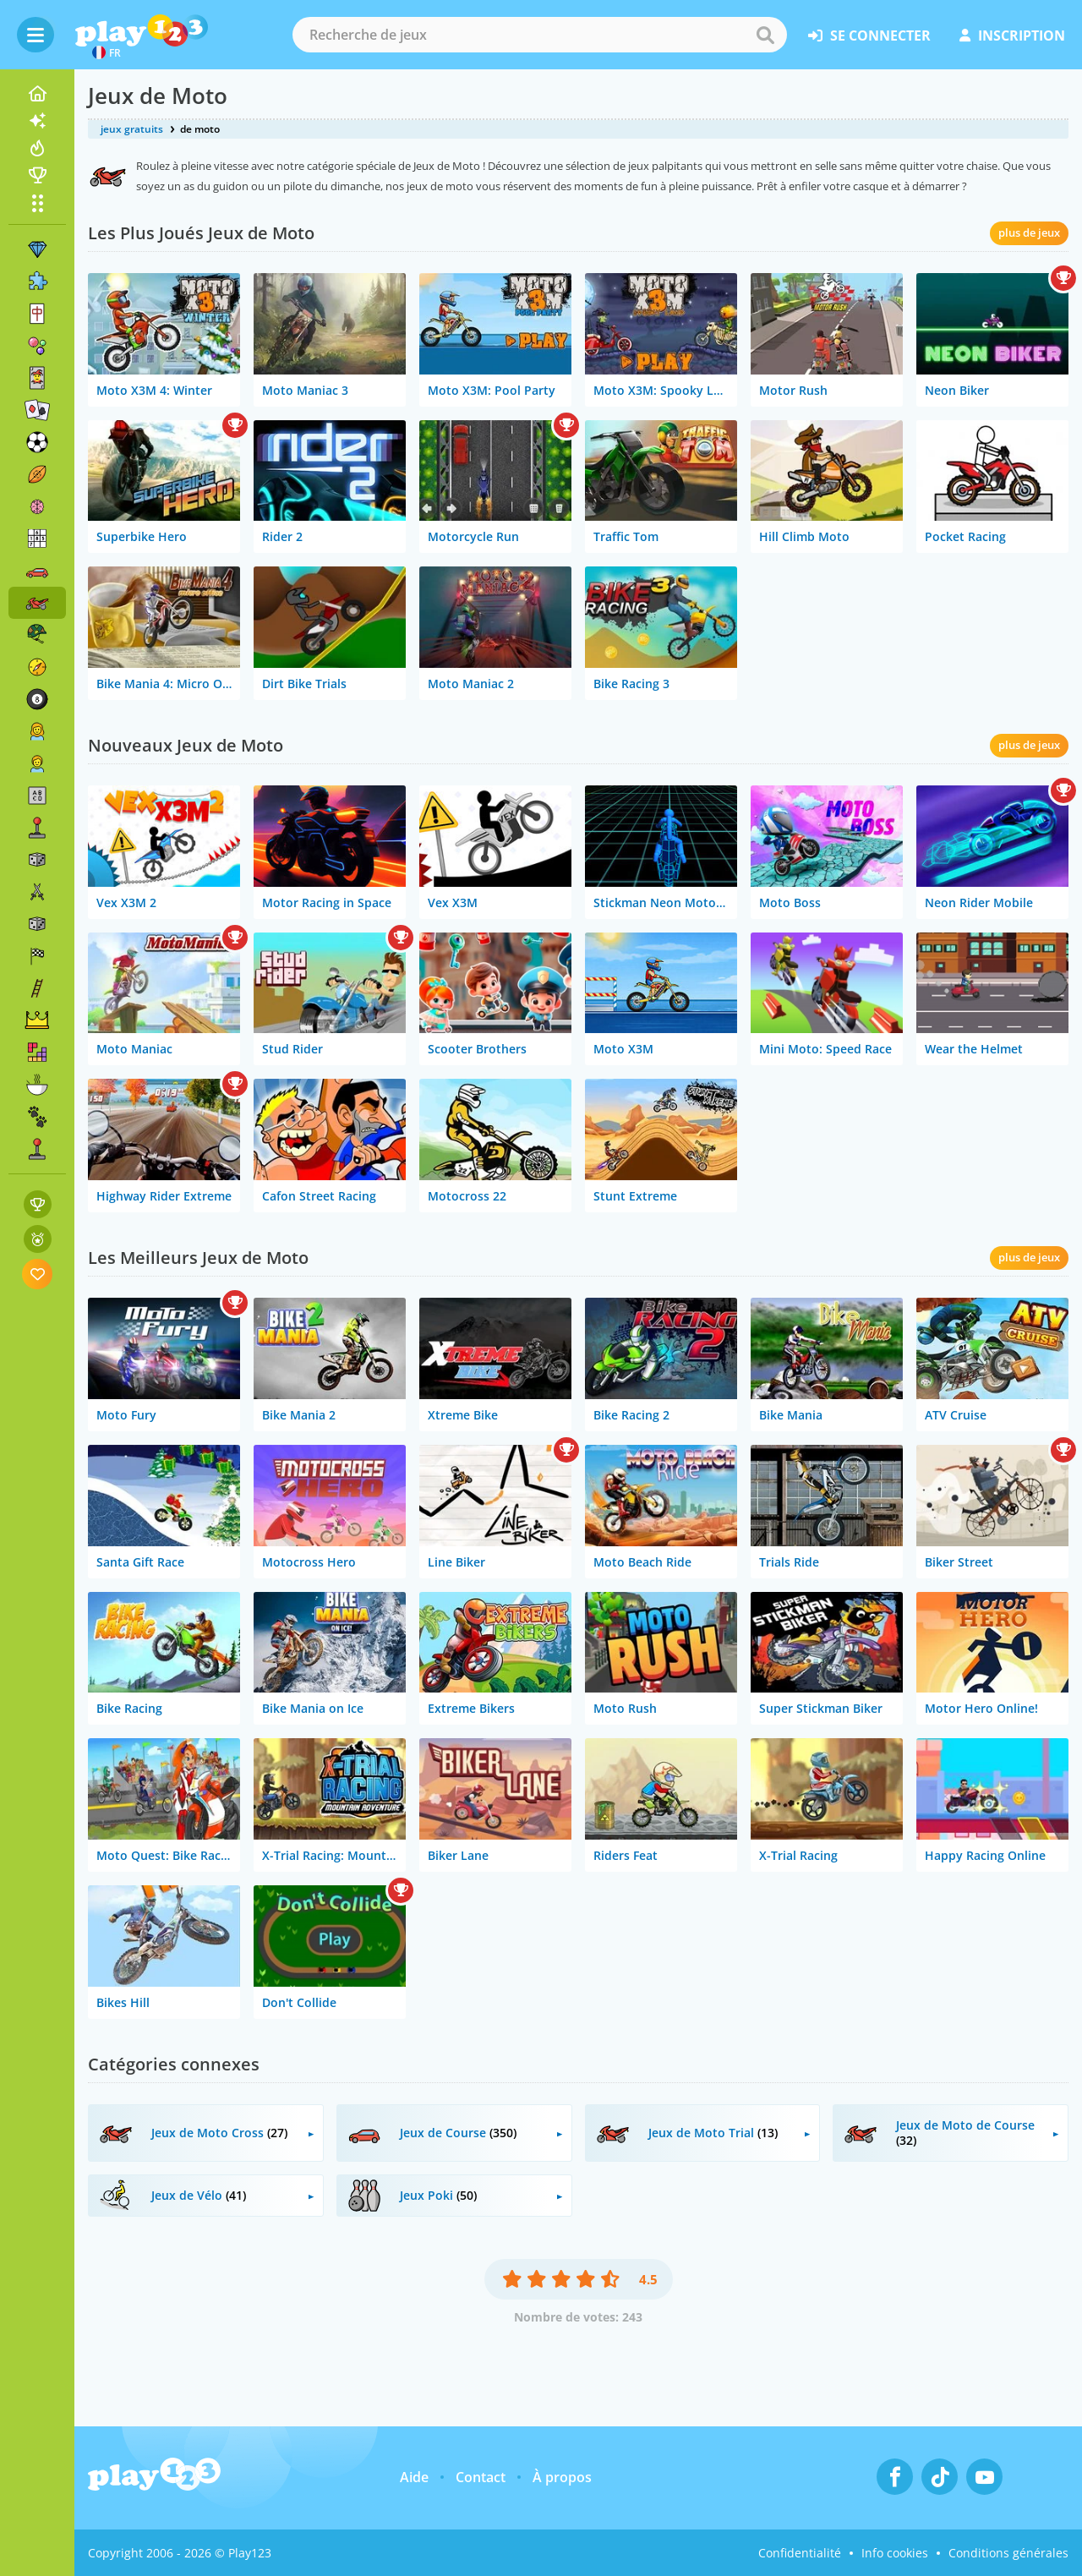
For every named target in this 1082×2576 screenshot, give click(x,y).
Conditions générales (1008, 2553)
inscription (1012, 35)
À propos (562, 2477)
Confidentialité (799, 2553)
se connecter (869, 35)
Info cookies (894, 2553)
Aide (414, 2477)
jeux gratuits (132, 129)
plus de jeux (1029, 232)
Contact (480, 2477)
